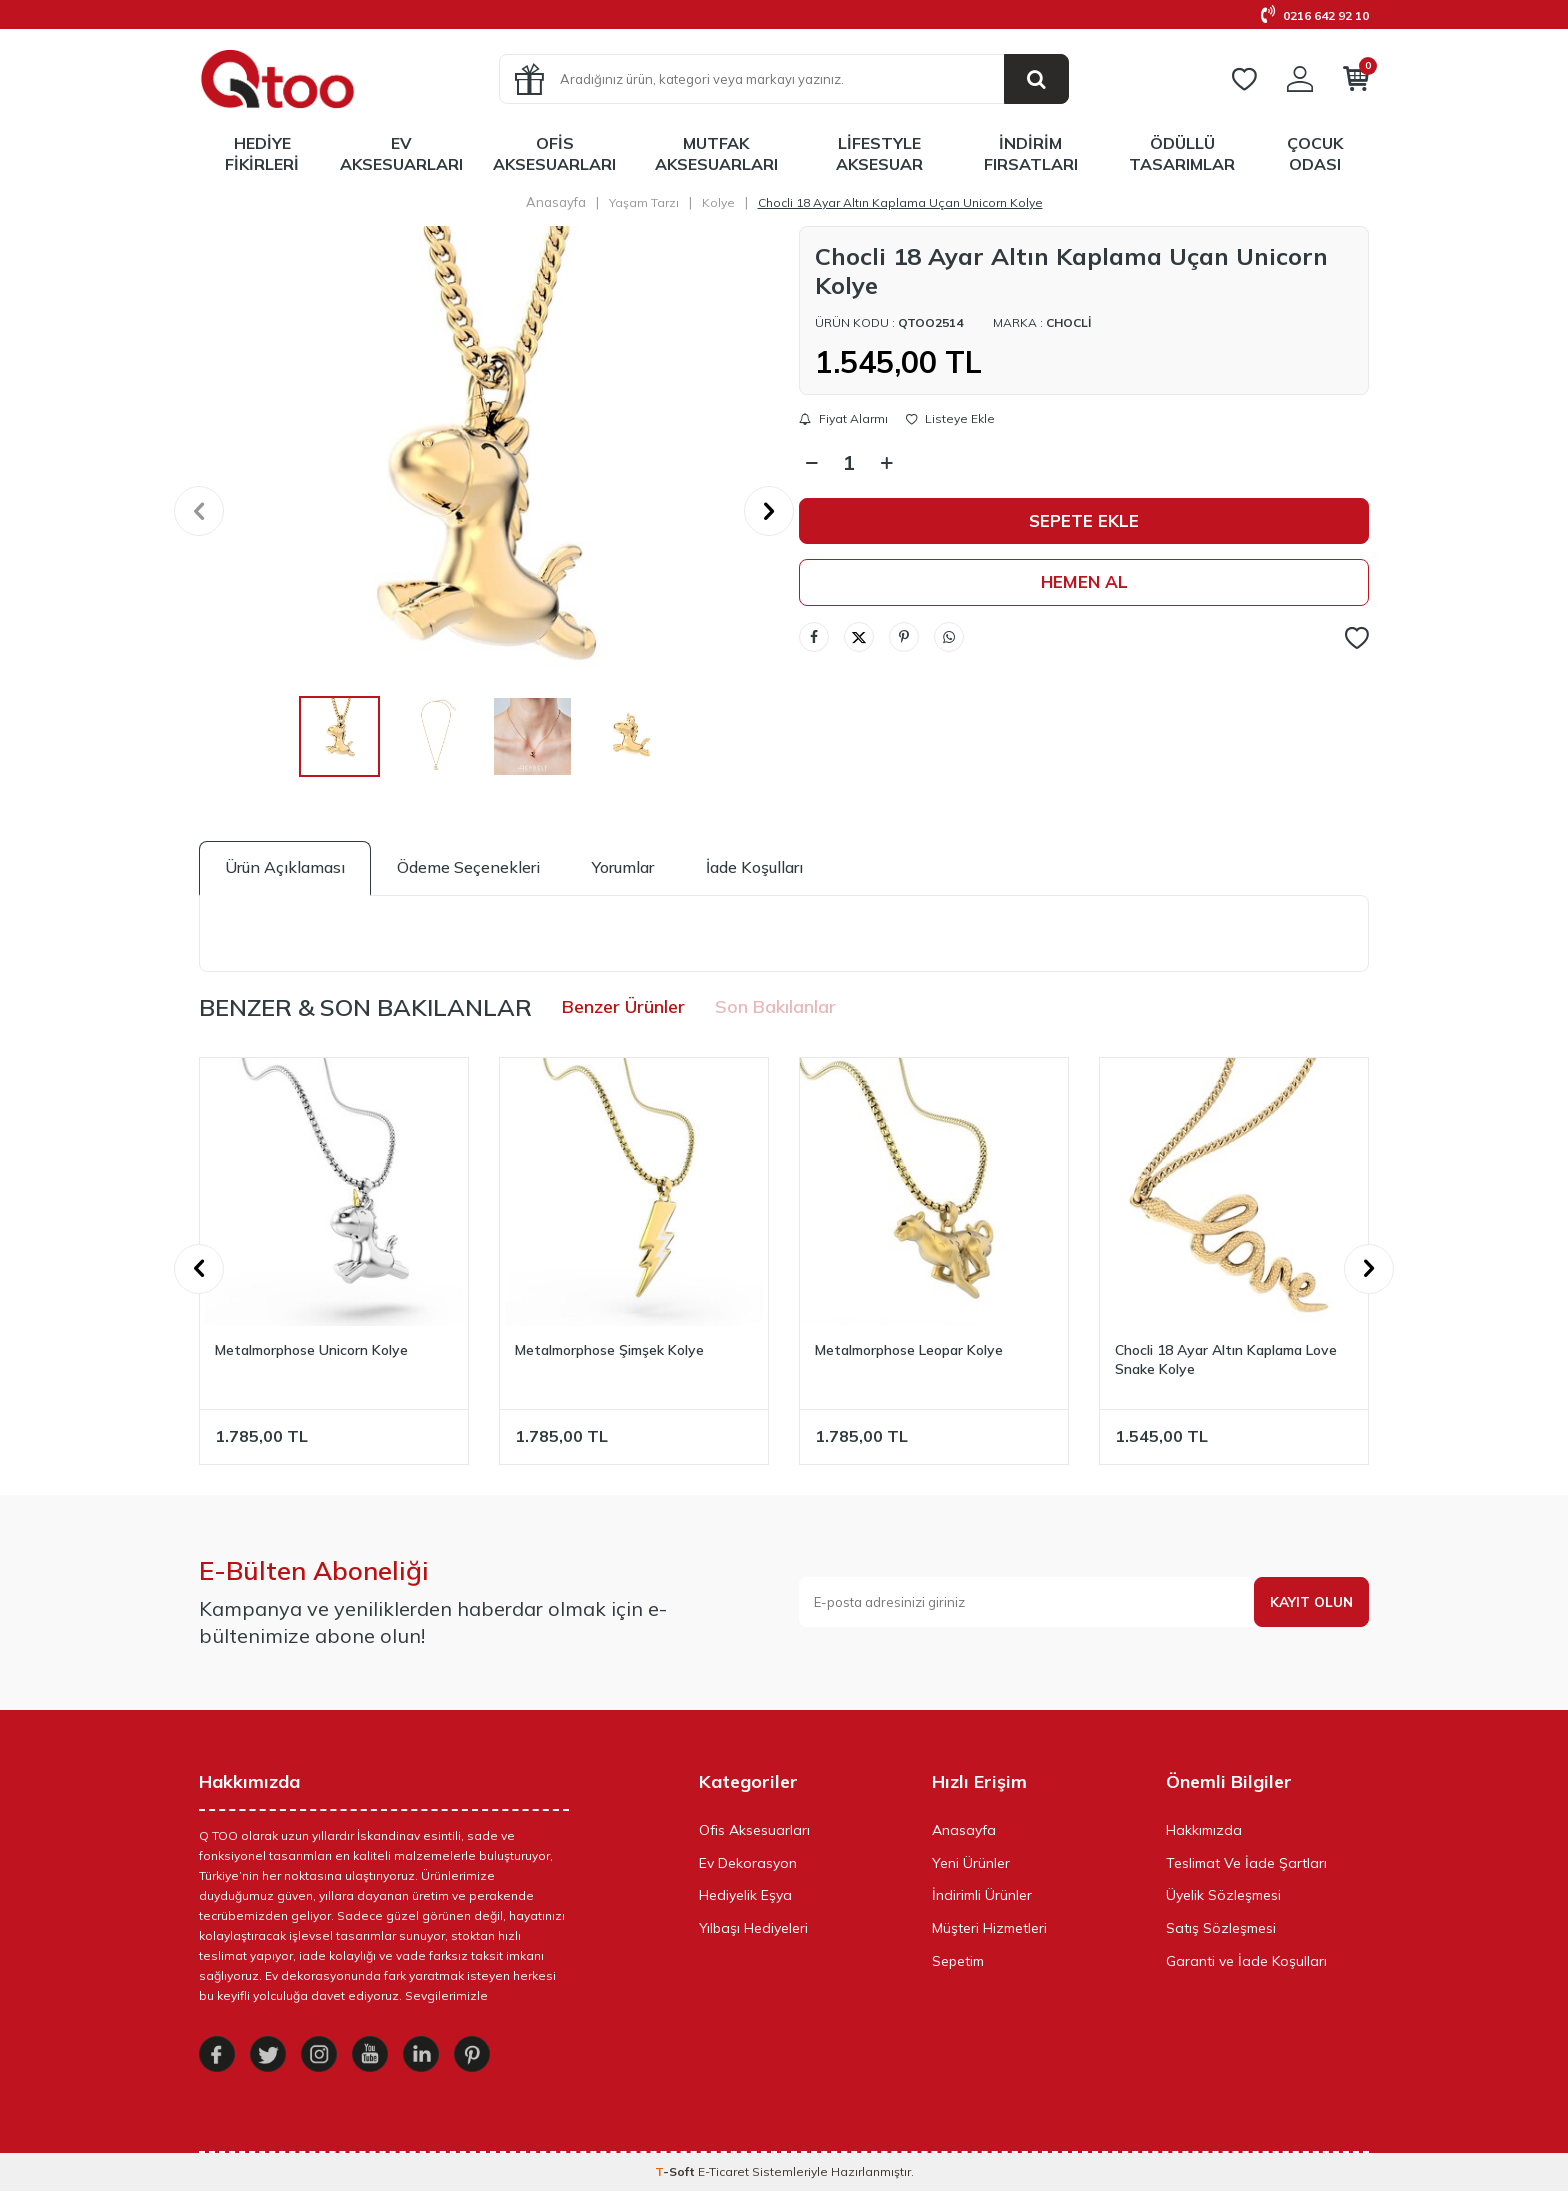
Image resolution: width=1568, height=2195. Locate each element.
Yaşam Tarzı (644, 202)
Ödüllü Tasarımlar (1182, 153)
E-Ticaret (723, 2175)
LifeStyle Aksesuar (879, 153)
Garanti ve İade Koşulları (1246, 1961)
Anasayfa (556, 202)
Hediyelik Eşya (745, 1895)
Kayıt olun (1310, 1602)
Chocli (1068, 322)
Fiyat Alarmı (843, 419)
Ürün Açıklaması (285, 867)
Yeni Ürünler (971, 1863)
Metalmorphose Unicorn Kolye (311, 1350)
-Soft (676, 2175)
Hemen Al (1084, 583)
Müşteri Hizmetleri (989, 1928)
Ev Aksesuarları (401, 153)
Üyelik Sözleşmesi (1223, 1895)
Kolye (718, 202)
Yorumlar (623, 867)
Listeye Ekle (950, 419)
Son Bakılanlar (775, 1006)
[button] (199, 511)
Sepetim (958, 1961)
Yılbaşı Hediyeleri (753, 1928)
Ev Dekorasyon (748, 1863)
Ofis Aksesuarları (554, 153)
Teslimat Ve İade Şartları (1246, 1863)
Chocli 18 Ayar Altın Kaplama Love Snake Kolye (1226, 1359)
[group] (484, 511)
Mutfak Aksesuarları (716, 153)
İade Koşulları (754, 867)
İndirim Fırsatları (1031, 153)
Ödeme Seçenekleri (468, 867)
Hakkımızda (1204, 1830)
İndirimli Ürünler (982, 1895)
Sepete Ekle (1084, 521)
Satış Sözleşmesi (1221, 1928)
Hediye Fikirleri (262, 153)
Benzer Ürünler (623, 1006)
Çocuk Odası (1315, 153)
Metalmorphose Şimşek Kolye (609, 1350)
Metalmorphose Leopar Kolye (909, 1350)
